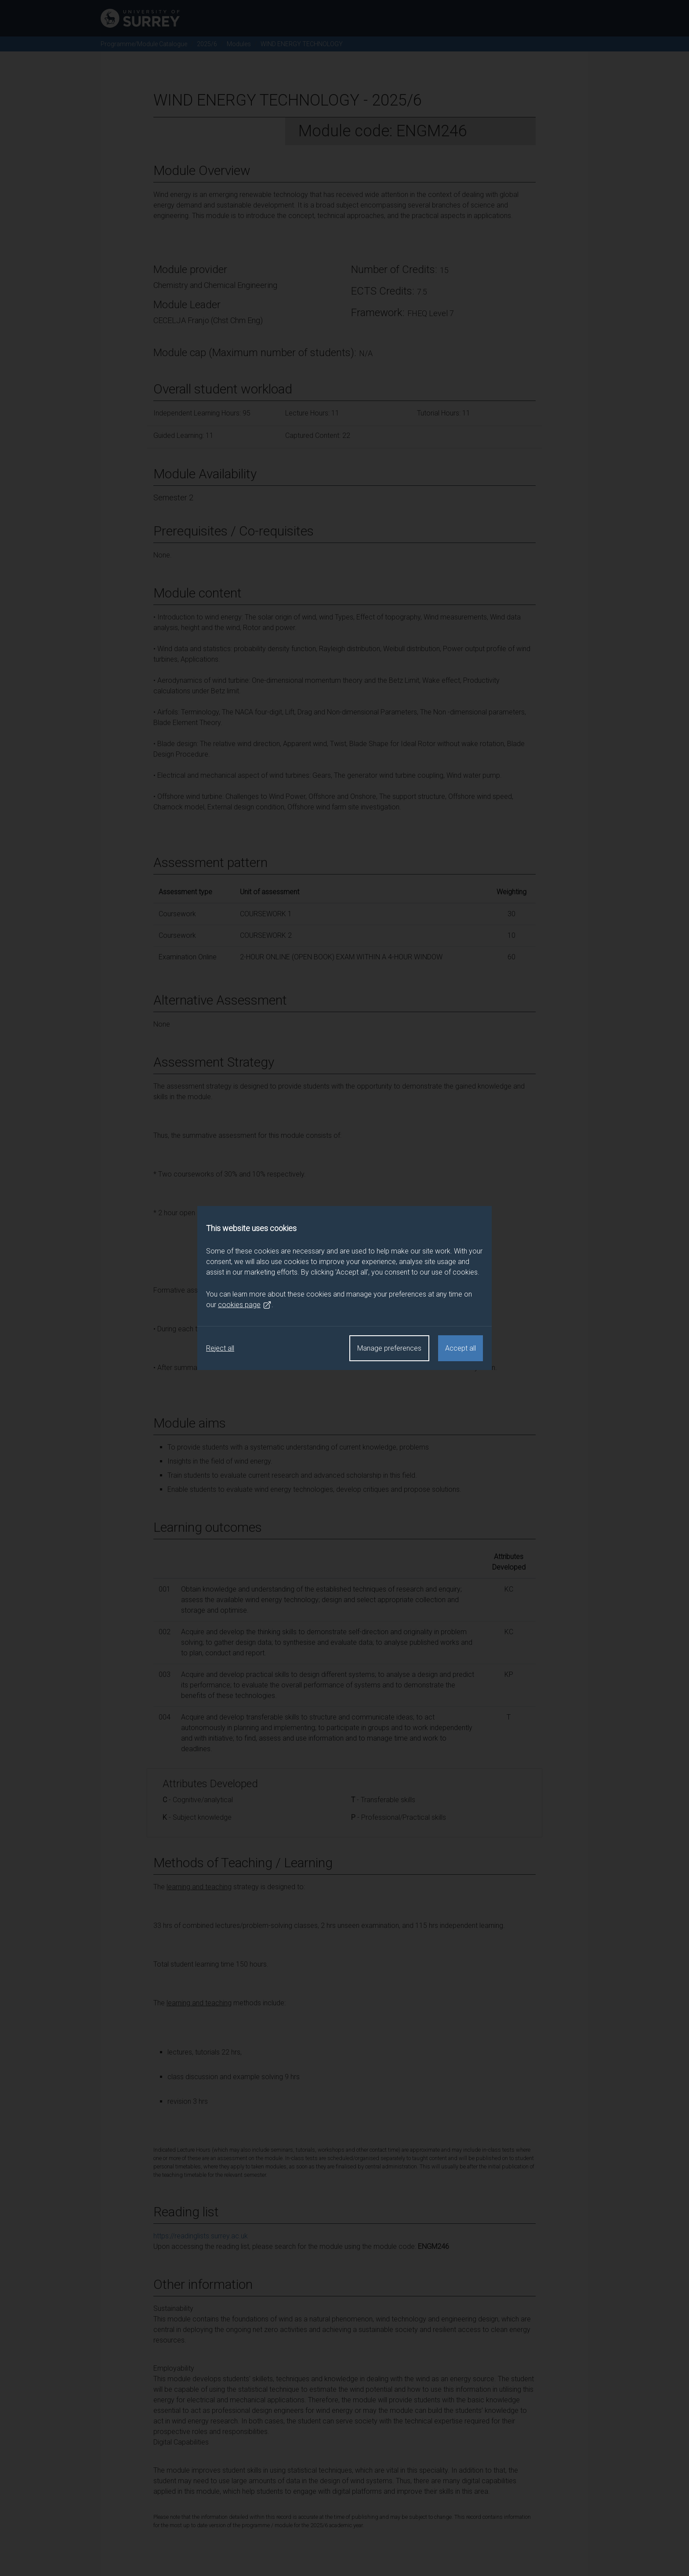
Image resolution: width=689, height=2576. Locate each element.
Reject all (220, 1348)
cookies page (245, 1305)
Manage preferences (389, 1348)
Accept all (460, 1348)
